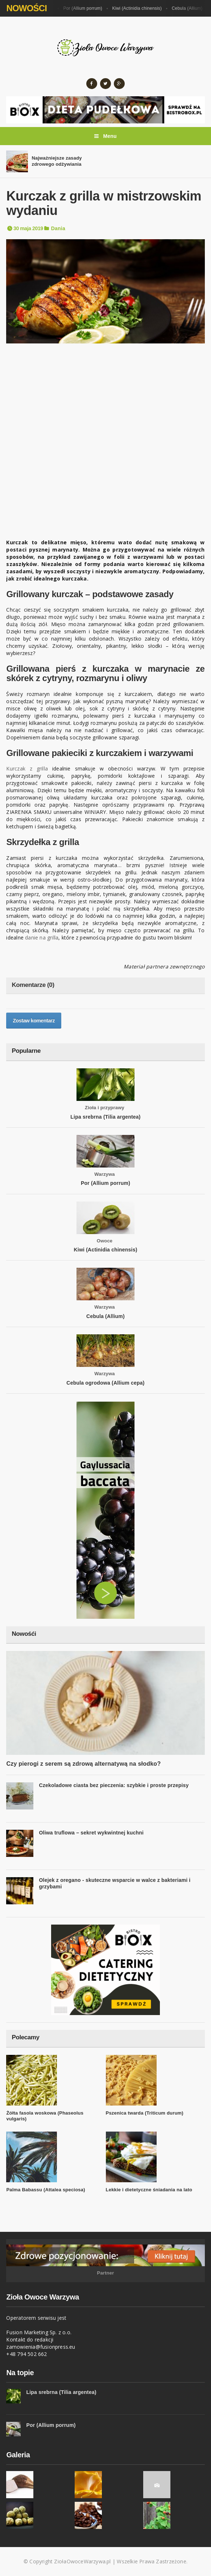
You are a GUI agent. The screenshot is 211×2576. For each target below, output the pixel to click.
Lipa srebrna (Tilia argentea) (105, 1117)
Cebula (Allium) (191, 8)
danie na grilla (41, 937)
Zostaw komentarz (34, 1020)
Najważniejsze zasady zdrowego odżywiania (57, 161)
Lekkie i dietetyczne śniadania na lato (149, 2189)
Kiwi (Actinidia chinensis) (141, 8)
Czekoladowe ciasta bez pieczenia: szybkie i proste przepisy (114, 1785)
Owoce (105, 1240)
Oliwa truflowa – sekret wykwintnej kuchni (91, 1833)
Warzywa (104, 1174)
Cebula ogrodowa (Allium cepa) (105, 1383)
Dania (58, 228)
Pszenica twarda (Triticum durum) (144, 2113)
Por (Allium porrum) (86, 8)
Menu (105, 136)
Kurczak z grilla (27, 768)
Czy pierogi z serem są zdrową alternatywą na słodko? (83, 1764)
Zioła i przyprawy (104, 1107)
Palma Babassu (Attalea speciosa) (45, 2189)
